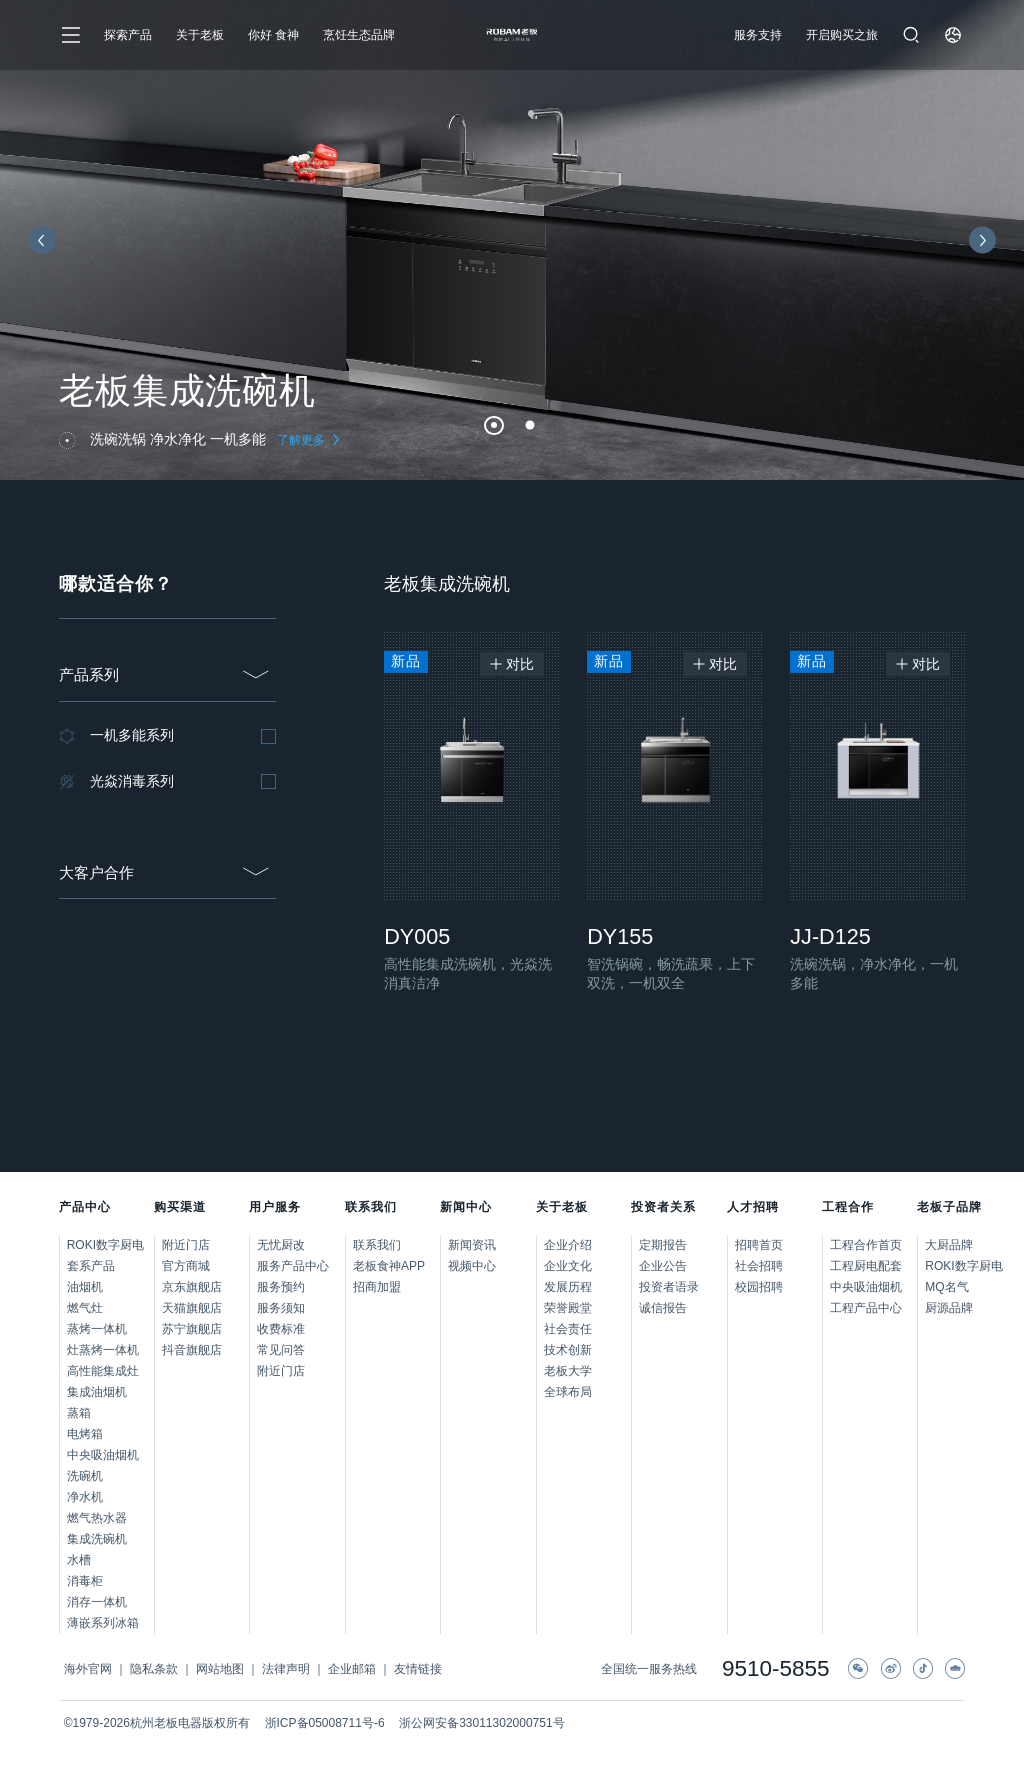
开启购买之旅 (842, 35)
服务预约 (281, 1287)
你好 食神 (273, 35)
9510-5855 (776, 1669)
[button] (494, 426)
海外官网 (88, 1669)
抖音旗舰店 (192, 1350)
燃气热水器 (97, 1518)
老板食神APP (389, 1266)
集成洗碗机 (97, 1539)
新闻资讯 (472, 1245)
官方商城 (186, 1266)
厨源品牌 (945, 1308)
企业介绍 (568, 1245)
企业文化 (568, 1266)
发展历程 (568, 1287)
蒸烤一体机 (97, 1329)
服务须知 (281, 1308)
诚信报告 (663, 1308)
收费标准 (281, 1329)
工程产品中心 (866, 1308)
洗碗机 (85, 1476)
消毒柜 (85, 1581)
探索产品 (128, 35)
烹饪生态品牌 (359, 35)
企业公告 (663, 1266)
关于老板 (200, 35)
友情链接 (418, 1669)
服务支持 (758, 35)
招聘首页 (759, 1245)
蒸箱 (79, 1413)
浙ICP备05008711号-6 (325, 1723)
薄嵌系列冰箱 (103, 1623)
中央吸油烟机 (103, 1455)
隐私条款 (154, 1669)
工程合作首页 (866, 1245)
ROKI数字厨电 (105, 1245)
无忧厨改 (281, 1245)
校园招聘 (759, 1287)
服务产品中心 (293, 1266)
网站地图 (220, 1669)
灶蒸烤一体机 (103, 1350)
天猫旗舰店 (192, 1308)
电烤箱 (85, 1434)
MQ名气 (945, 1287)
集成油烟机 (97, 1392)
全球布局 (568, 1392)
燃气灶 (85, 1308)
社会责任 (568, 1329)
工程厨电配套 (866, 1266)
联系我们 (377, 1245)
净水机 (85, 1497)
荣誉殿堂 (568, 1308)
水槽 (79, 1560)
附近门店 (186, 1245)
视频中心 (472, 1266)
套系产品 (91, 1266)
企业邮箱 (352, 1669)
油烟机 (85, 1287)
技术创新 (568, 1350)
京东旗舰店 (192, 1287)
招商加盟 (377, 1287)
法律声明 (286, 1669)
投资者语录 (669, 1287)
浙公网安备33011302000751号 (481, 1723)
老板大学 (568, 1371)
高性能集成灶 (103, 1371)
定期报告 (663, 1245)
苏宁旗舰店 (192, 1329)
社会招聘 (759, 1266)
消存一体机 (97, 1602)
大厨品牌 (945, 1245)
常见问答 (281, 1350)
